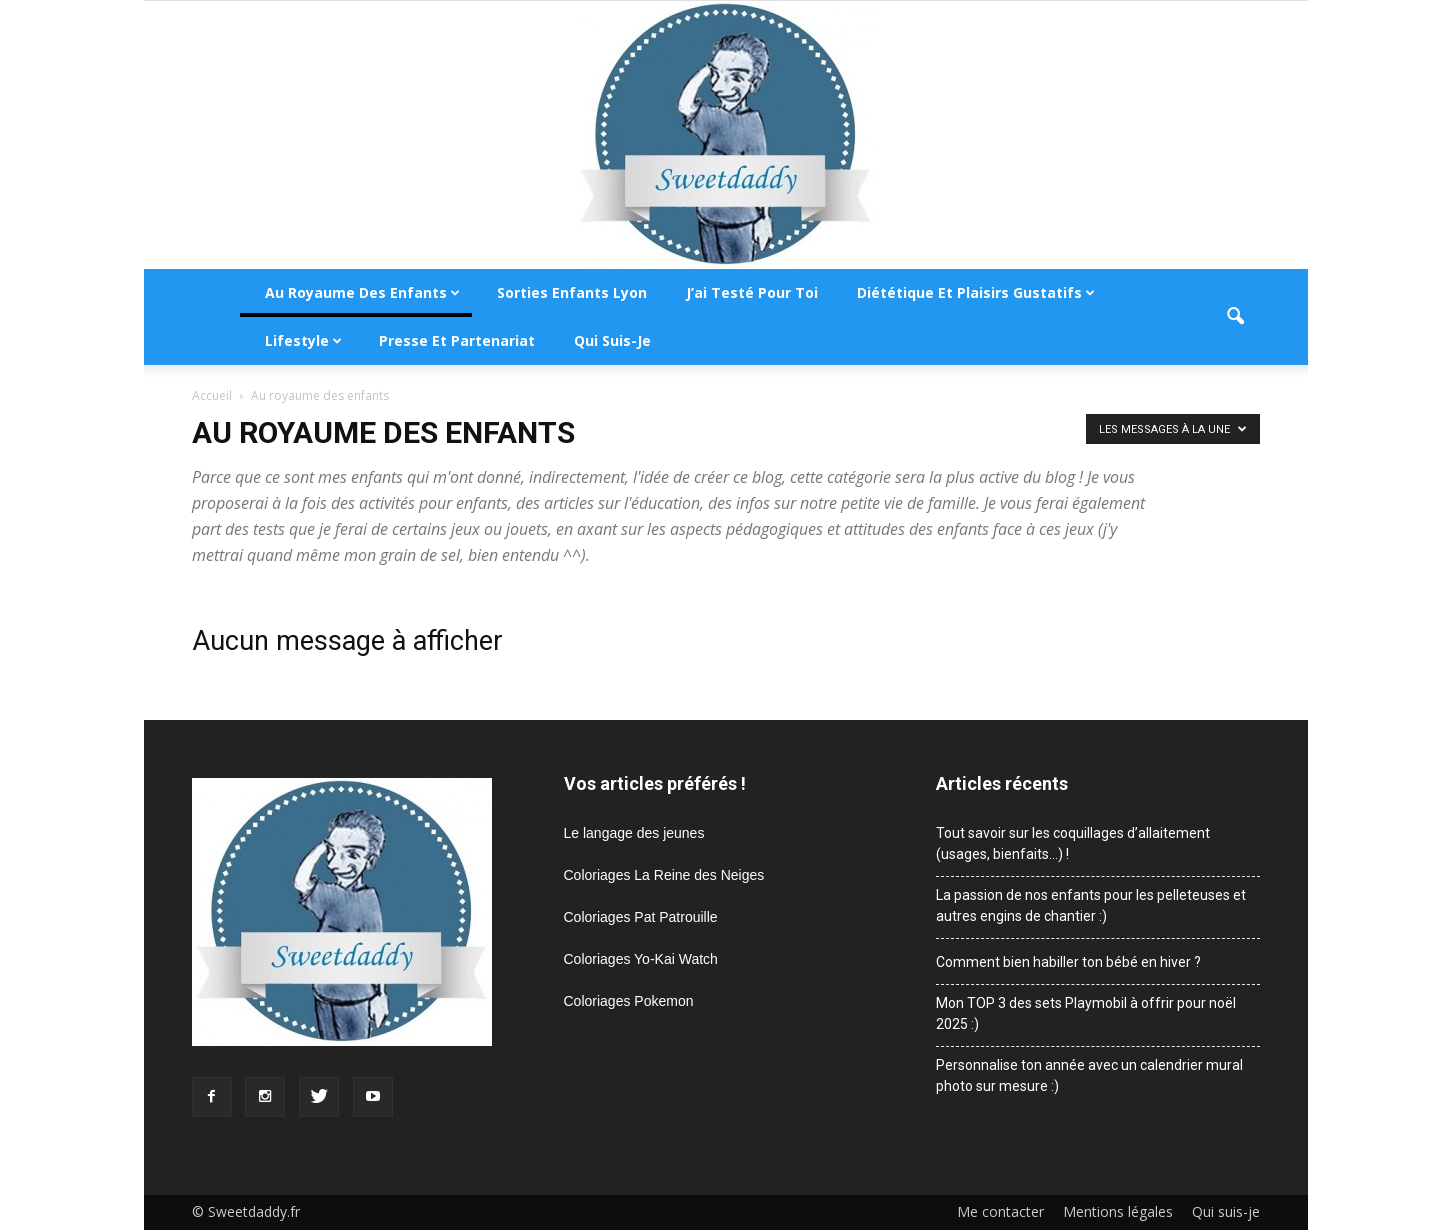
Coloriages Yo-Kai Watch (641, 959)
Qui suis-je (612, 340)
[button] (1236, 317)
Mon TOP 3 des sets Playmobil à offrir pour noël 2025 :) (1086, 1013)
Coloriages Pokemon (629, 1001)
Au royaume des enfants (362, 292)
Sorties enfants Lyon (572, 292)
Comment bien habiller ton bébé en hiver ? (1068, 962)
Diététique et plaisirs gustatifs (976, 292)
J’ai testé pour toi (752, 292)
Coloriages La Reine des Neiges (664, 875)
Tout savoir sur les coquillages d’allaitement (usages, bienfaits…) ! (1073, 843)
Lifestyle (303, 340)
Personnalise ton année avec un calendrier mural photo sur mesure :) (1089, 1075)
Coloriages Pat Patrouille (641, 917)
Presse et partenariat (457, 340)
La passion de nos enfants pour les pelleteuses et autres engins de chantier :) (1091, 905)
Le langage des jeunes (634, 833)
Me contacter (1000, 1212)
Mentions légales (1118, 1212)
